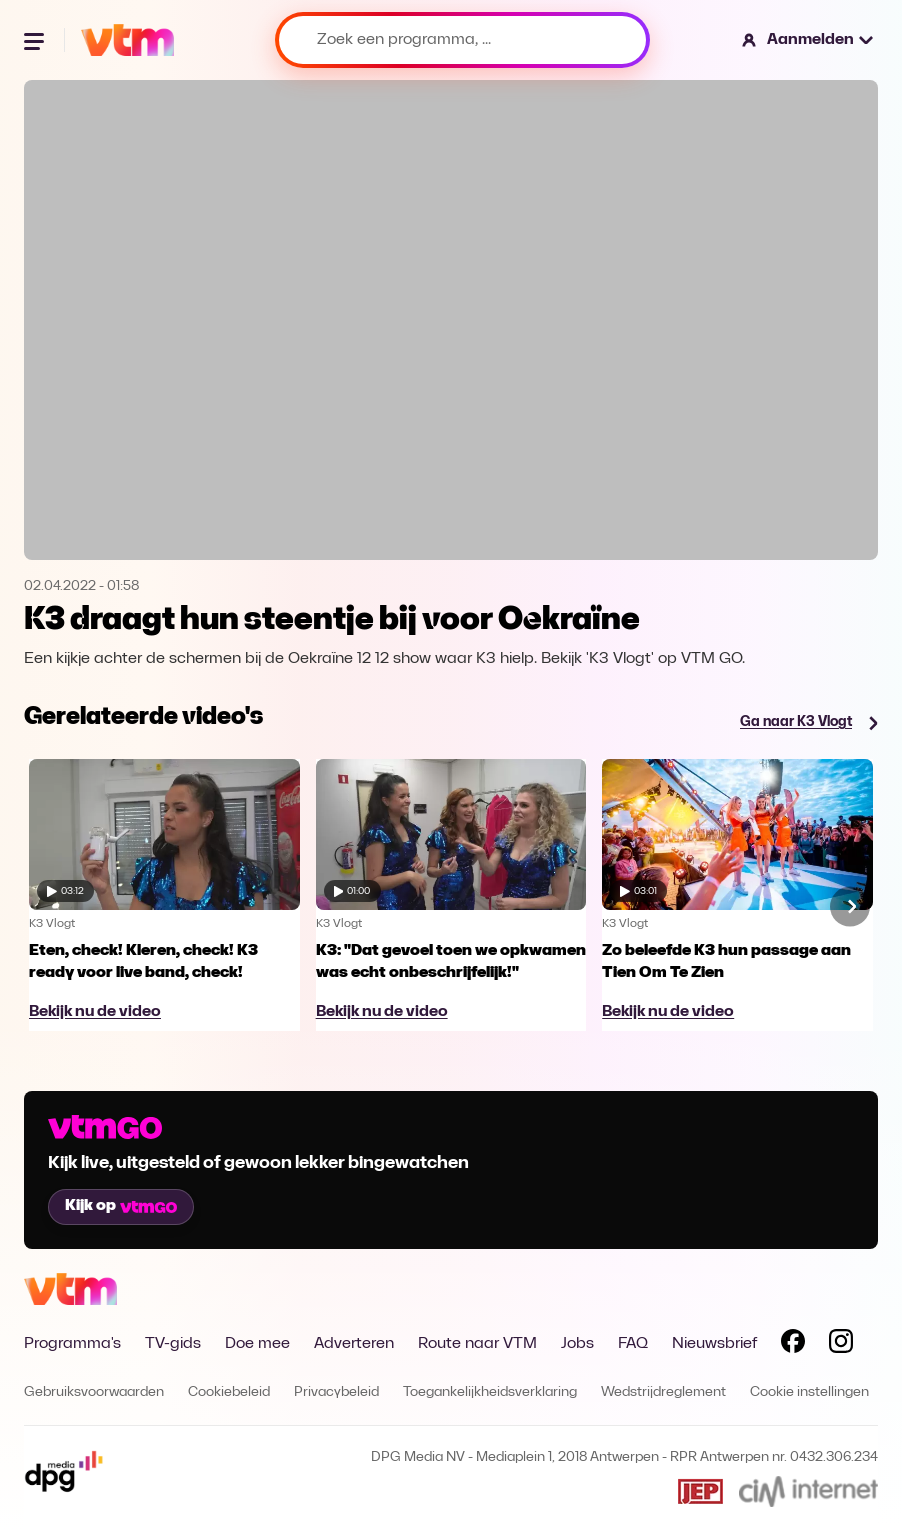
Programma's (72, 1344)
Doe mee (257, 1344)
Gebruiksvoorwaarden (94, 1392)
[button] (808, 40)
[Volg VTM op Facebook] (793, 1345)
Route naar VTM (477, 1344)
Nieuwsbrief (714, 1344)
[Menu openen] (36, 40)
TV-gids (173, 1344)
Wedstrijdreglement (663, 1392)
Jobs (577, 1344)
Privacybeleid (336, 1392)
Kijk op (121, 1206)
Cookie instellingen (809, 1392)
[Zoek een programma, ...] (462, 40)
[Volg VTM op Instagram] (841, 1345)
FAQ (633, 1344)
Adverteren (354, 1344)
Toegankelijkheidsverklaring (490, 1392)
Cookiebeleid (229, 1392)
